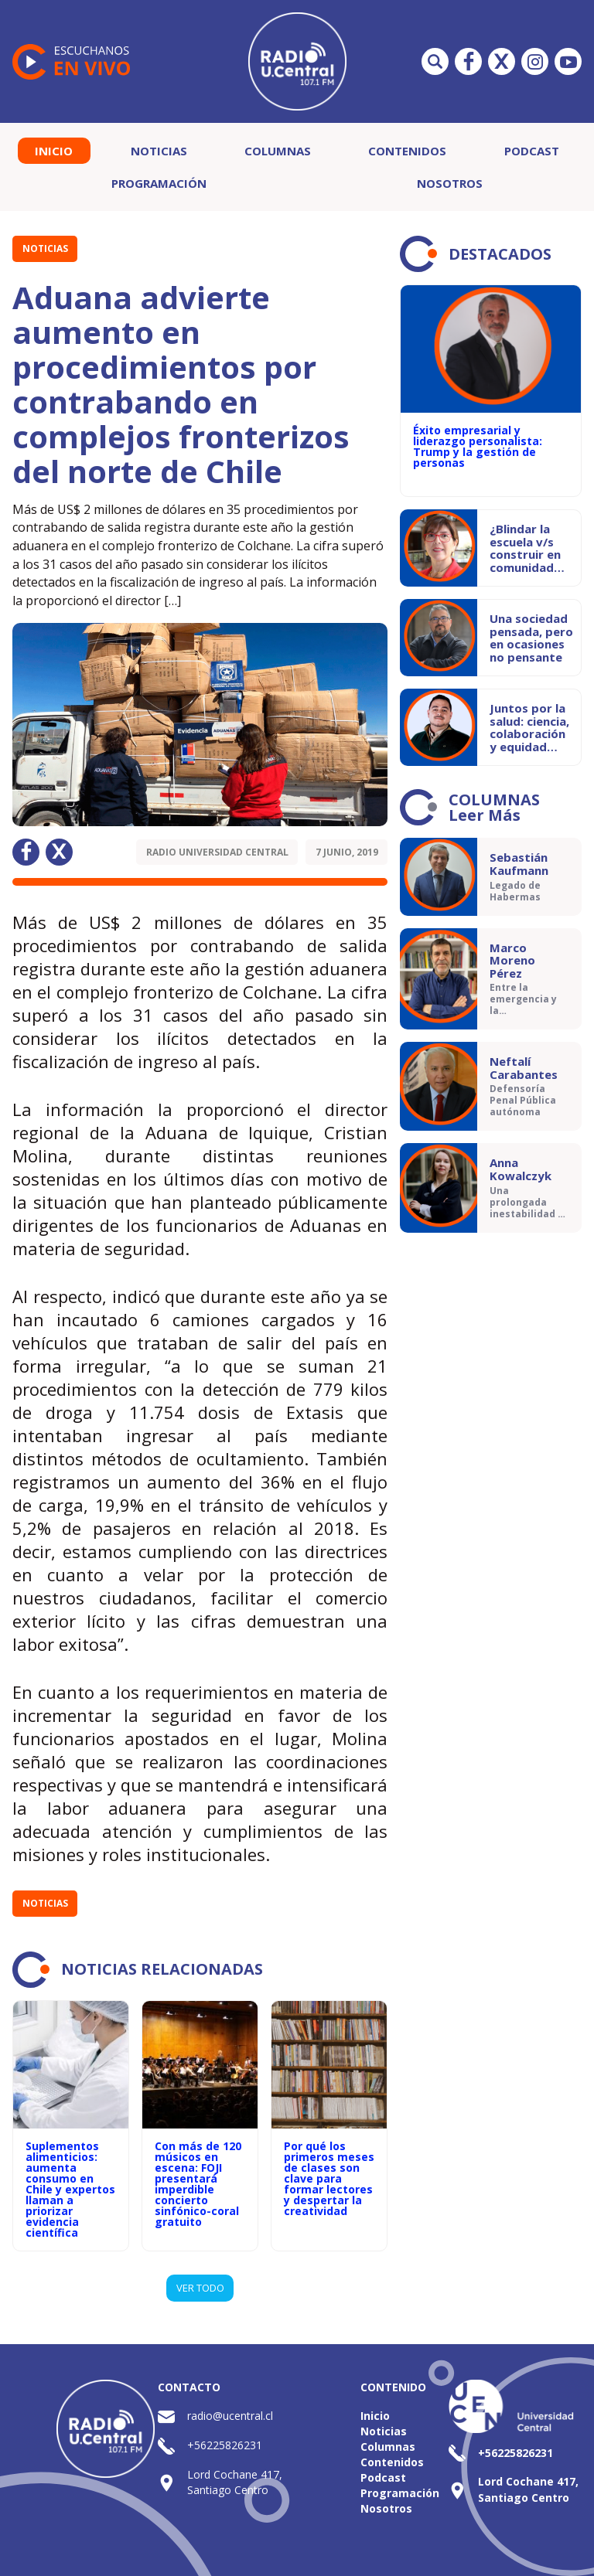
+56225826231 (224, 2445)
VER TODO (200, 2288)
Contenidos (407, 150)
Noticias (159, 150)
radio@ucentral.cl (230, 2415)
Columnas (277, 150)
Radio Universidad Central (217, 852)
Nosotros (450, 183)
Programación (159, 183)
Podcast (531, 150)
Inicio (54, 150)
